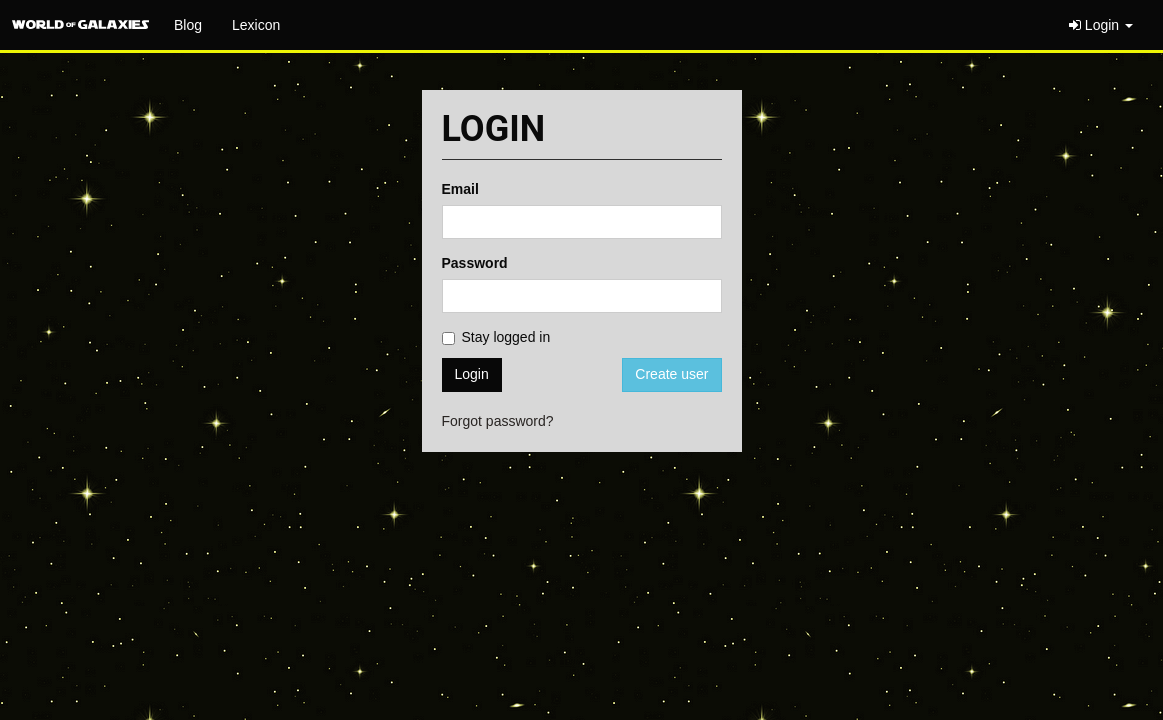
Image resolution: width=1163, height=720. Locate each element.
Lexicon (256, 25)
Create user (671, 374)
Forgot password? (498, 421)
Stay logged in (496, 337)
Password (475, 263)
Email (460, 189)
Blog (188, 25)
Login (1101, 25)
